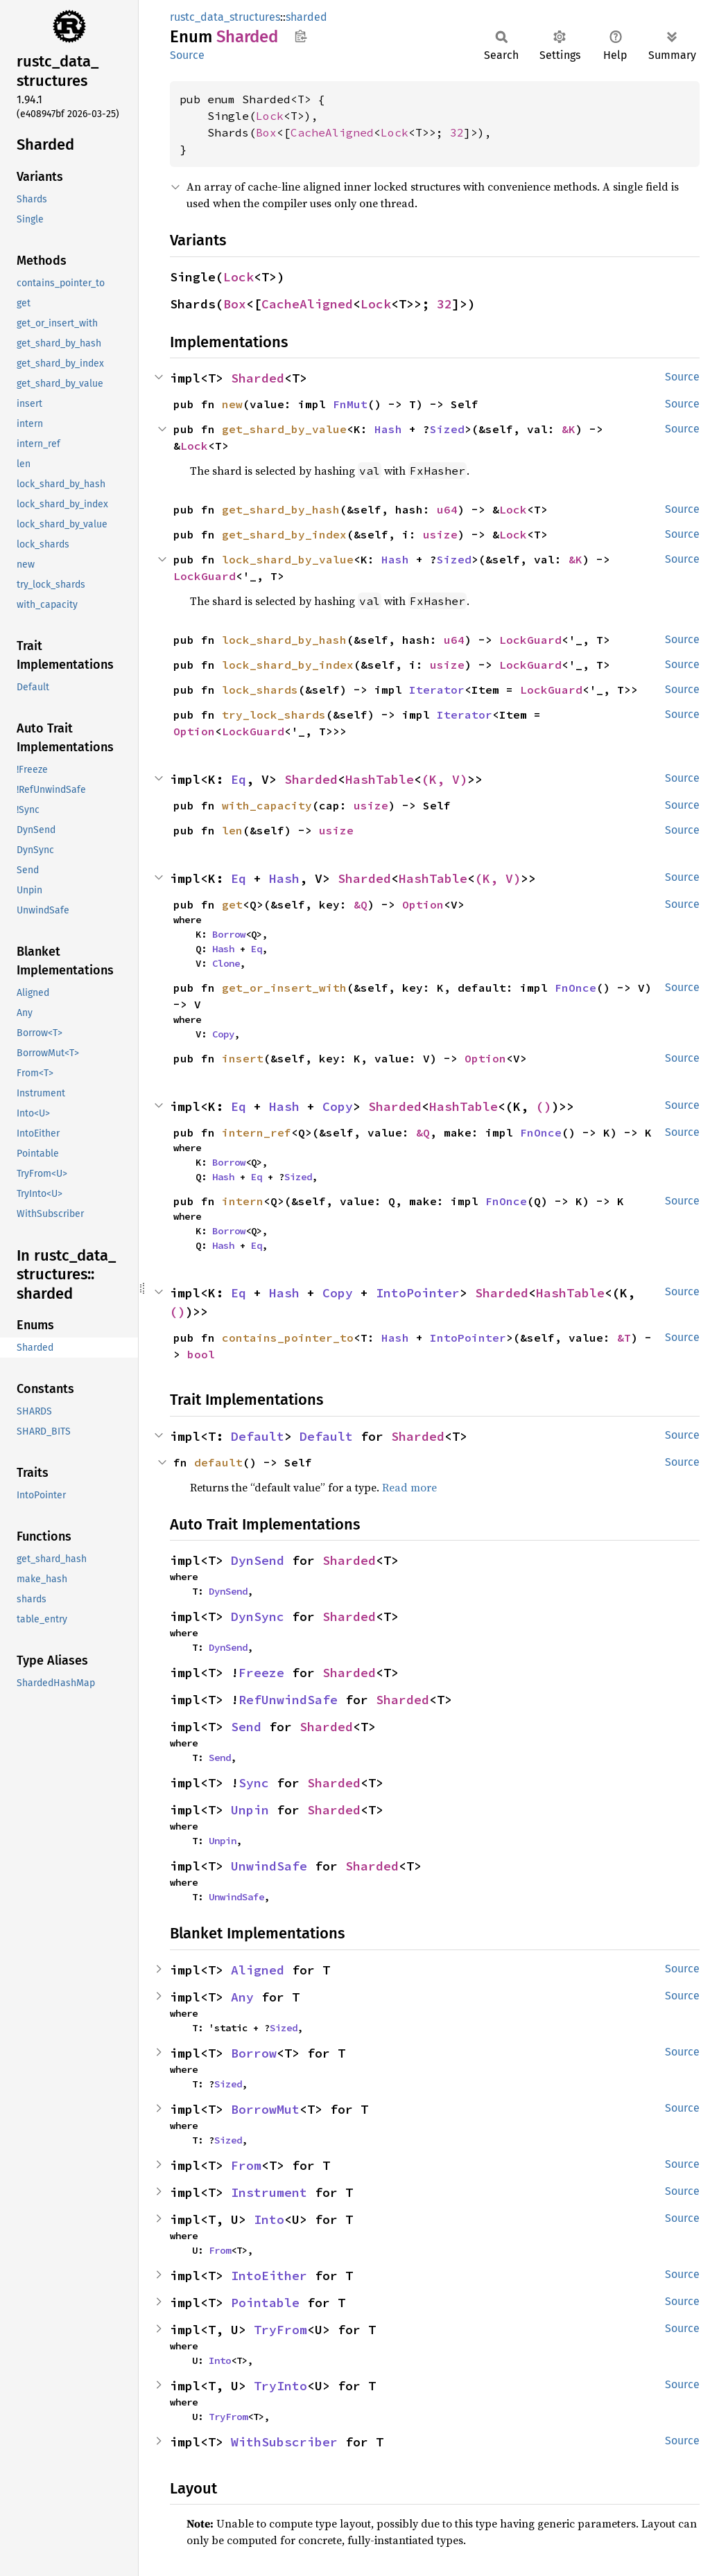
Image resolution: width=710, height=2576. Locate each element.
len (232, 830)
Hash (388, 429)
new (232, 404)
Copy (223, 1034)
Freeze (261, 1673)
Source (187, 55)
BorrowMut (265, 2109)
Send (246, 1727)
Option (194, 731)
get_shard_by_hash (281, 509)
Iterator (437, 689)
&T (624, 1337)
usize (440, 534)
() (543, 1106)
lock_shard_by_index (288, 665)
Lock (270, 116)
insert (242, 1058)
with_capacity (267, 805)
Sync (254, 1783)
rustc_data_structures (225, 17)
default (218, 1462)
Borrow (228, 934)
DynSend (257, 1560)
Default (257, 1436)
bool (201, 1354)
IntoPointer (418, 1293)
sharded (306, 17)
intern (242, 1201)
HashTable (379, 779)
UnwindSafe (269, 1866)
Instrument (269, 2192)
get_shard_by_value (284, 429)
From (246, 2165)
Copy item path (300, 36)
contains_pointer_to (288, 1337)
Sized (447, 429)
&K (568, 429)
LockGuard (204, 576)
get (232, 904)
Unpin (250, 1810)
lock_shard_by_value (288, 559)
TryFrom (280, 2330)
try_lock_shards (274, 714)
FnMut (350, 404)
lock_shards (260, 689)
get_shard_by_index (284, 534)
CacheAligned (332, 132)
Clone (226, 963)
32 (457, 132)
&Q (360, 904)
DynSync (257, 1616)
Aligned (257, 1970)
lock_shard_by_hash (284, 640)
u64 (447, 509)
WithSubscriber (284, 2442)
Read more (409, 1487)
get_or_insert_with (284, 988)
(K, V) (444, 779)
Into (269, 2219)
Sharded (257, 378)
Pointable (265, 2303)
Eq (238, 779)
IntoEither (269, 2276)
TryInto (280, 2386)
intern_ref (256, 1132)
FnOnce (575, 988)
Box (266, 132)
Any (242, 1997)
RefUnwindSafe (288, 1700)
